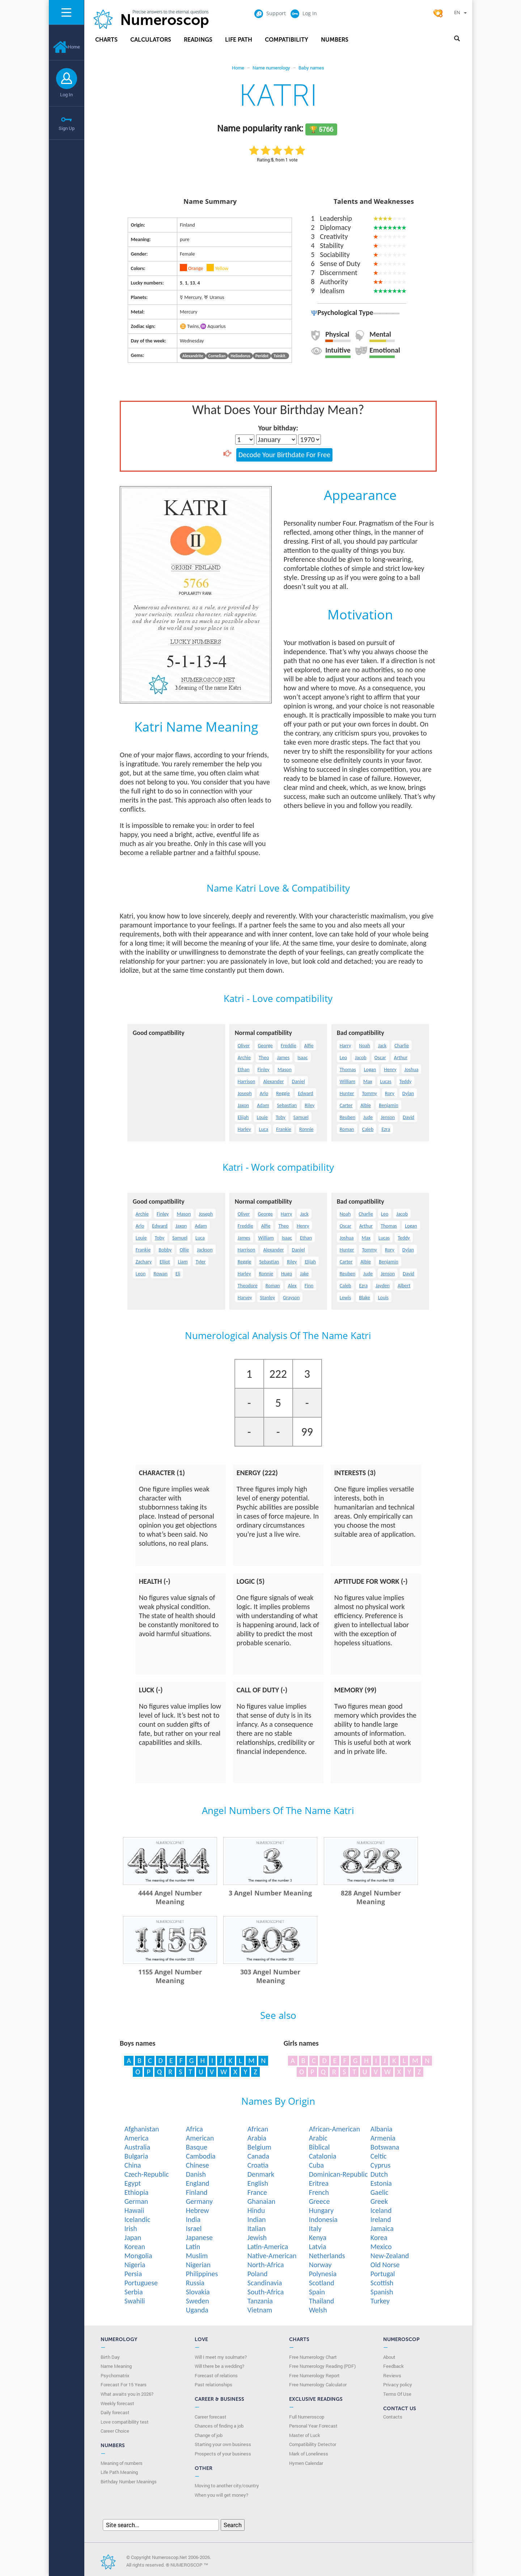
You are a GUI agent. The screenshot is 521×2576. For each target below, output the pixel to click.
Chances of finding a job (219, 2426)
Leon (141, 1274)
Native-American (272, 2255)
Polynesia (323, 2273)
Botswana (384, 2147)
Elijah (243, 1117)
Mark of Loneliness (308, 2453)
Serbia (133, 2291)
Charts (106, 39)
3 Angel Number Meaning (270, 1893)
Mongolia (138, 2255)
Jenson (388, 1117)
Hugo (286, 1274)
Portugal (382, 2273)
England (197, 2183)
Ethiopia (136, 2192)
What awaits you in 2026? (127, 2394)
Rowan (160, 1274)
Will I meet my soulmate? (221, 2357)
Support (270, 13)
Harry (345, 1046)
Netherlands (327, 2255)
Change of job (209, 2435)
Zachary (144, 1262)
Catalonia (322, 2156)
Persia (133, 2273)
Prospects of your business (223, 2453)
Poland (257, 2273)
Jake (304, 1274)
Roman (347, 1129)
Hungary (321, 2210)
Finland (196, 2192)
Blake (364, 1298)
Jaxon (243, 1105)
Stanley (267, 1298)
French (319, 2192)
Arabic (318, 2138)
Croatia (257, 2165)
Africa (194, 2129)
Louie (262, 1117)
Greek (379, 2201)
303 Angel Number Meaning (270, 1976)
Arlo (264, 1093)
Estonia (381, 2183)
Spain (317, 2291)
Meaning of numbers (122, 2463)
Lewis (345, 1298)
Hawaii (134, 2210)
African (257, 2129)
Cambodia (201, 2156)
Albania (381, 2129)
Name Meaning (116, 2366)
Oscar (380, 1058)
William (347, 1081)
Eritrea (319, 2183)
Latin (193, 2246)
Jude (368, 1117)
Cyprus (380, 2165)
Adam (263, 1105)
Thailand (321, 2301)
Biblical (319, 2147)
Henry (390, 1069)
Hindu (256, 2210)
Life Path (238, 39)
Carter (346, 1105)
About (389, 2357)
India (193, 2219)
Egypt (132, 2183)
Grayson (291, 1298)
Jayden (383, 1286)
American (200, 2138)
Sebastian (287, 1105)
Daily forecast (115, 2412)
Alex (292, 1286)
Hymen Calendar (306, 2463)
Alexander (273, 1081)
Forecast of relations (216, 2375)
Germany (199, 2201)
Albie (365, 1105)
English (257, 2183)
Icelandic (137, 2219)
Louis (383, 1298)
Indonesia (323, 2219)
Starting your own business (223, 2444)
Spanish (381, 2291)
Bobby (164, 1250)
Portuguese (141, 2282)
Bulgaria (136, 2156)
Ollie (184, 1250)
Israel (194, 2228)
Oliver (244, 1046)
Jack (382, 1046)
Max (367, 1081)
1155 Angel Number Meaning (170, 1976)
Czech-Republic (146, 2174)
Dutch (379, 2174)
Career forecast (210, 2416)
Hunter (347, 1093)
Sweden (197, 2301)
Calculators (150, 39)
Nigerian (198, 2264)
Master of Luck (304, 2435)
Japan (132, 2237)
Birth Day (110, 2357)
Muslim (197, 2255)
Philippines (202, 2273)
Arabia (256, 2138)
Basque (196, 2147)
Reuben (347, 1117)
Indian (256, 2219)
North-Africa (265, 2264)
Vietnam (259, 2310)
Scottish (381, 2282)
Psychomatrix (115, 2375)
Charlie (401, 1046)
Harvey (245, 1298)
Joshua (411, 1069)
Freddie (288, 1046)
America (136, 2138)
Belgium (259, 2147)
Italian (256, 2228)
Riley (309, 1105)
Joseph (245, 1093)
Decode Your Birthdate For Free (284, 454)
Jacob (361, 1058)
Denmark (260, 2174)
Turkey (380, 2301)
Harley (244, 1129)
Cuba (316, 2165)
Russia (195, 2282)
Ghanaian (261, 2201)
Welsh (318, 2310)
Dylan (408, 1093)
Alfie (309, 1046)
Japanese (199, 2237)
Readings (198, 39)
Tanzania (260, 2301)
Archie (244, 1058)
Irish (130, 2228)
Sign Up (67, 128)
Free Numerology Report (314, 2375)
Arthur (400, 1058)
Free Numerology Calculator (318, 2384)
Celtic (378, 2156)
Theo (264, 1058)
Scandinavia (264, 2282)
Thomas (348, 1069)
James (283, 1058)
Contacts (392, 2416)
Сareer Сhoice (115, 2431)
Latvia (317, 2246)
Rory (389, 1093)
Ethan (244, 1069)
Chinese (197, 2165)
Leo (343, 1058)
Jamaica (382, 2228)
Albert (404, 1286)
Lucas (385, 1081)
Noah (364, 1046)
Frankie (283, 1129)
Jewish (257, 2237)
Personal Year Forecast (313, 2426)
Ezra (385, 1129)
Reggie (283, 1093)
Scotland (321, 2282)
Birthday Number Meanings (129, 2481)
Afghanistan (141, 2129)
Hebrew (197, 2210)
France (257, 2192)
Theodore (248, 1286)
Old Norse (385, 2264)
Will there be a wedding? (219, 2366)
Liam (183, 1262)
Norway (320, 2264)
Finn (309, 1286)
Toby (280, 1117)
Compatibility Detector (312, 2444)
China (132, 2165)
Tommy (369, 1093)
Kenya (317, 2237)
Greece (319, 2201)
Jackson (205, 1250)
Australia (137, 2147)
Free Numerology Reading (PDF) (322, 2366)
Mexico (381, 2246)
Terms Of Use (397, 2394)
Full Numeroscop (306, 2416)
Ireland (380, 2219)
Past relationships (213, 2384)
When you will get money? (221, 2495)
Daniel (298, 1081)
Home (66, 46)
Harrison (246, 1081)
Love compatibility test (125, 2422)
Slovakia (198, 2291)
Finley (264, 1069)
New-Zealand (389, 2255)
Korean (134, 2246)
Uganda (197, 2310)
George (265, 1046)
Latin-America (267, 2246)
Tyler (201, 1262)
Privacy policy (397, 2384)
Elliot (165, 1262)
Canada (258, 2156)
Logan (370, 1069)
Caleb (368, 1129)
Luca (263, 1129)
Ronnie (306, 1129)
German (136, 2201)
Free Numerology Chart (313, 2357)
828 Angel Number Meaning (371, 1897)
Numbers (334, 39)
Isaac (302, 1058)
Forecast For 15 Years (124, 2384)
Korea (378, 2237)
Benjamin (388, 1105)
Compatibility (286, 39)
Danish (196, 2174)
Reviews (392, 2375)
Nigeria (134, 2264)
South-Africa (265, 2291)
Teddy (405, 1081)
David (408, 1117)
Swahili (134, 2301)
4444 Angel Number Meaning (170, 1897)
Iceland (381, 2210)
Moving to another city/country (227, 2485)
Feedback (393, 2366)
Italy (315, 2228)
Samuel (301, 1117)
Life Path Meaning (119, 2472)
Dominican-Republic (338, 2174)
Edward (305, 1093)
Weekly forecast (117, 2403)
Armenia (382, 2138)
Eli (177, 1274)
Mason (285, 1069)
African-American (334, 2129)
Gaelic (379, 2192)
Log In (66, 94)
